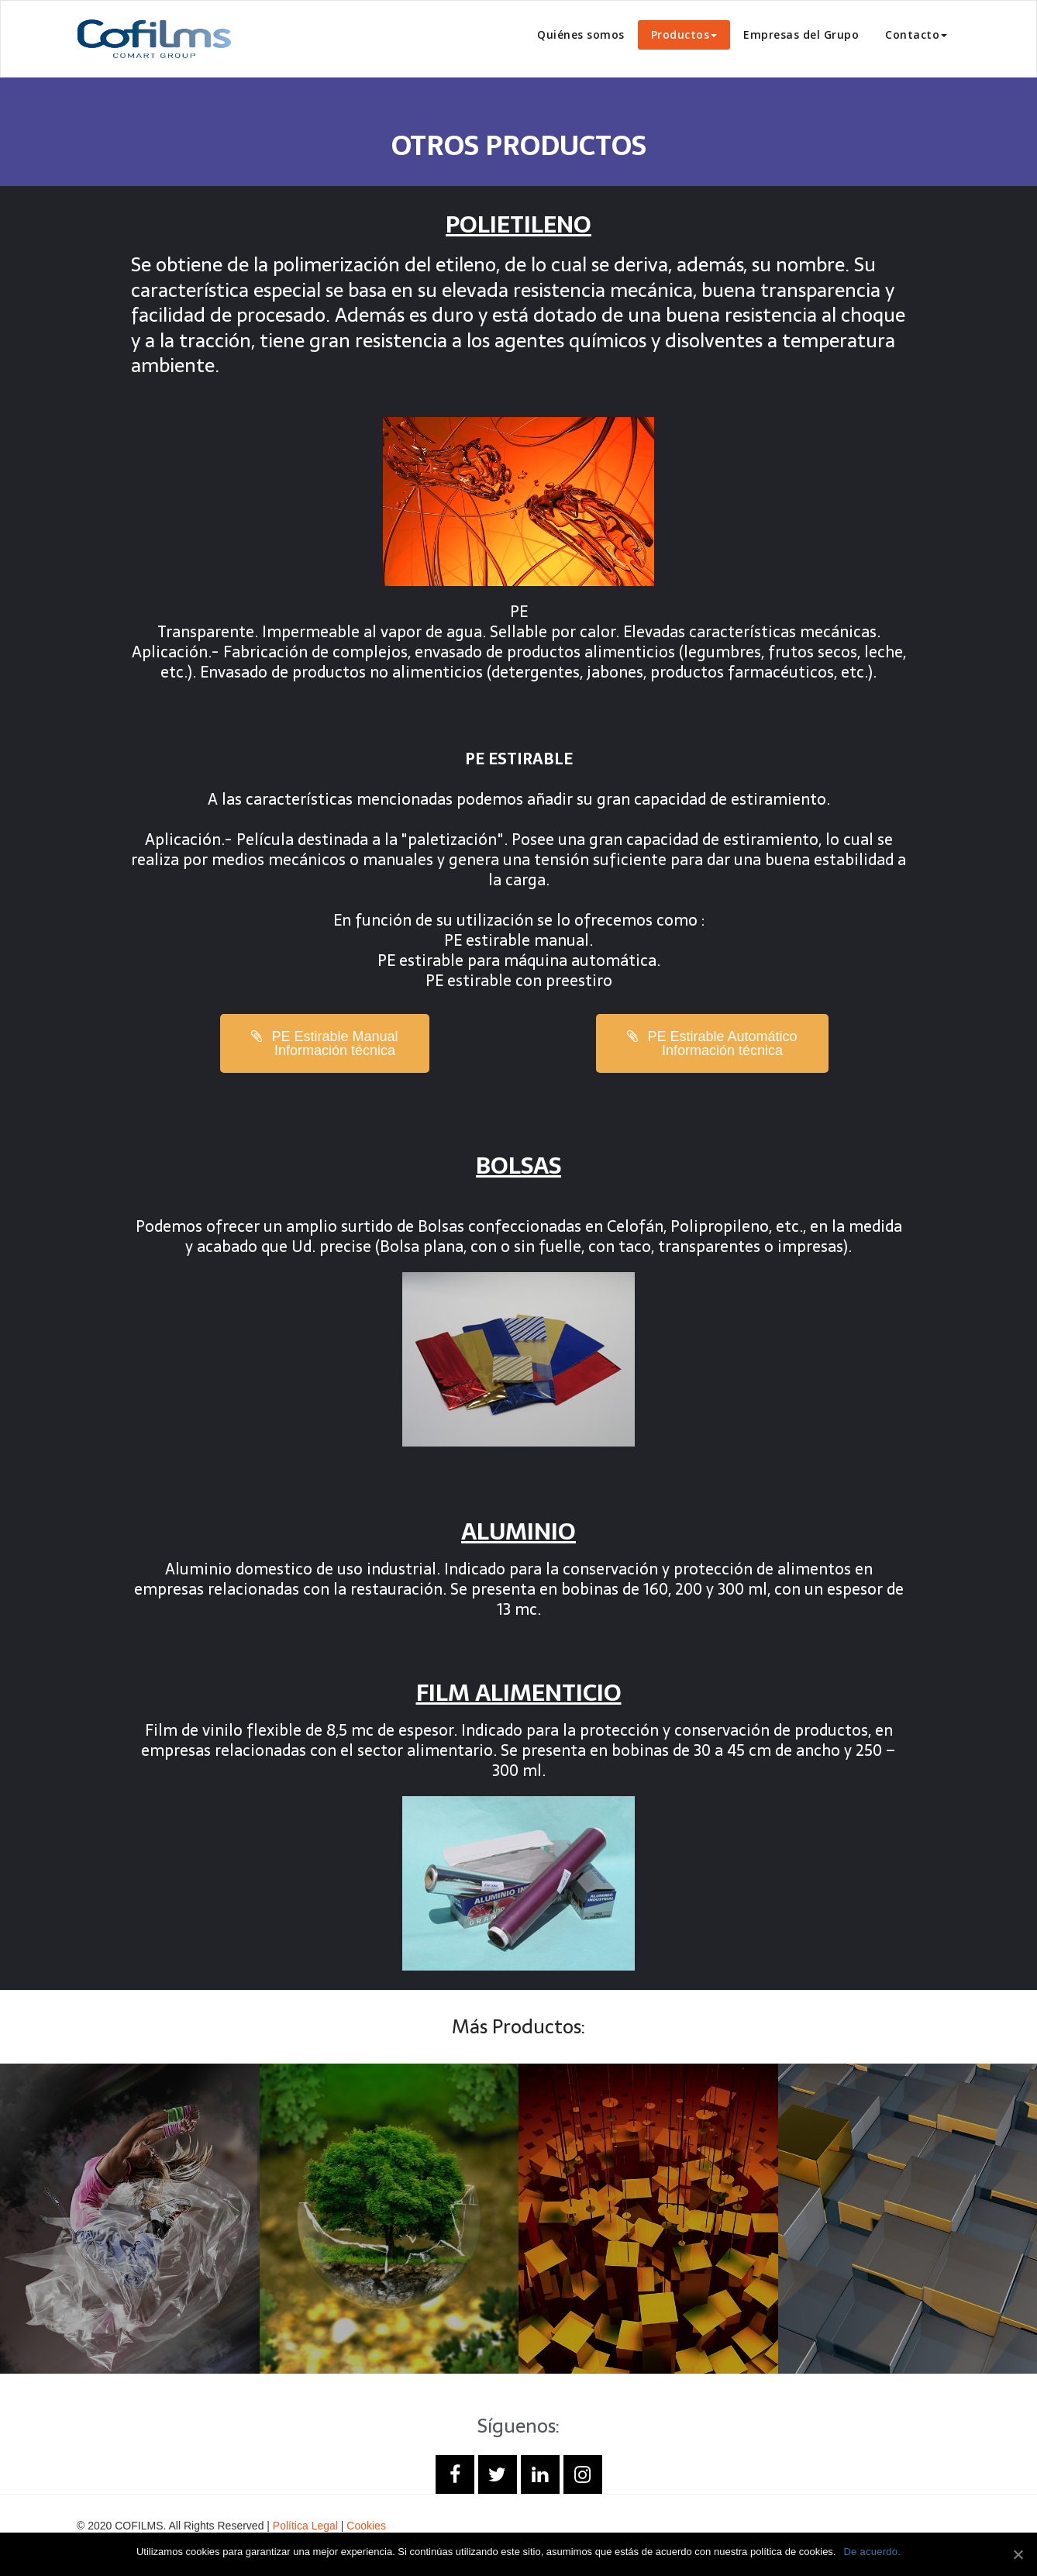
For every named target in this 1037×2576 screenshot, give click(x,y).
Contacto (916, 34)
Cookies (366, 2525)
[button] (324, 1043)
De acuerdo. (872, 2551)
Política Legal (305, 2525)
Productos (684, 34)
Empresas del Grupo (801, 34)
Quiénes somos (581, 34)
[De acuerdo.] (1017, 2554)
